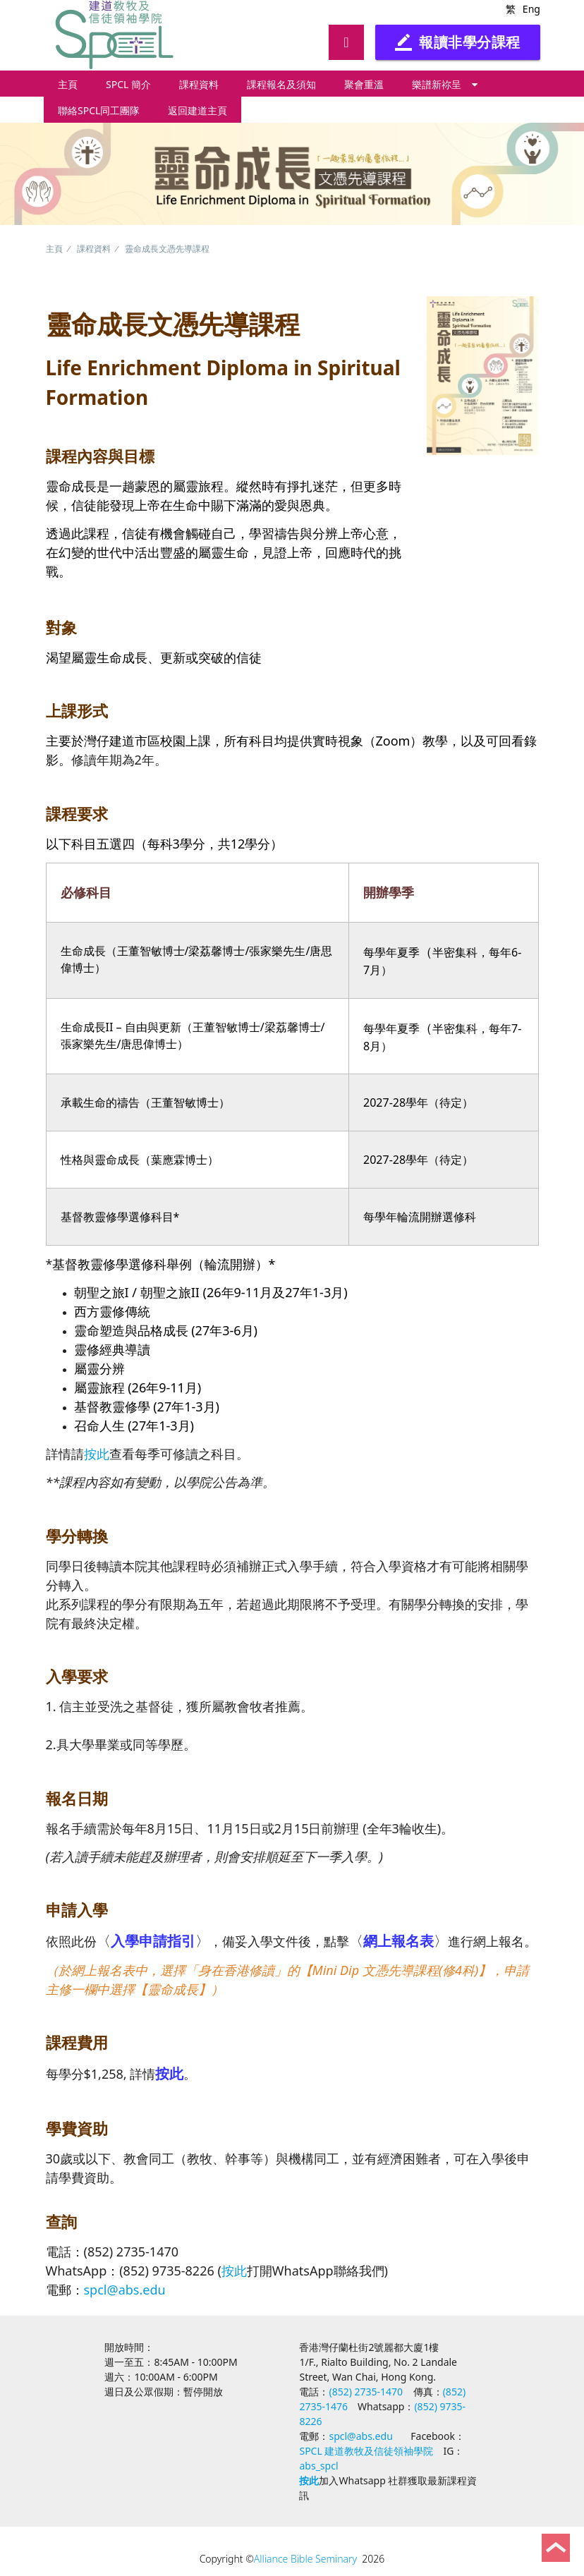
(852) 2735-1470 (366, 2391)
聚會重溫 (364, 84)
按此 (96, 1453)
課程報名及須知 (281, 84)
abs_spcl (318, 2465)
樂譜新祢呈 (444, 84)
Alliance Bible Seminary (305, 2558)
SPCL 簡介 (128, 84)
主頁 (68, 84)
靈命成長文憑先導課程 (167, 249)
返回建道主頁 (197, 110)
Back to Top (556, 2548)
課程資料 (199, 84)
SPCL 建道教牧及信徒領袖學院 (366, 2450)
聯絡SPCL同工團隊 (99, 110)
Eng (531, 9)
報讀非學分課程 (458, 42)
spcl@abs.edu (125, 2289)
